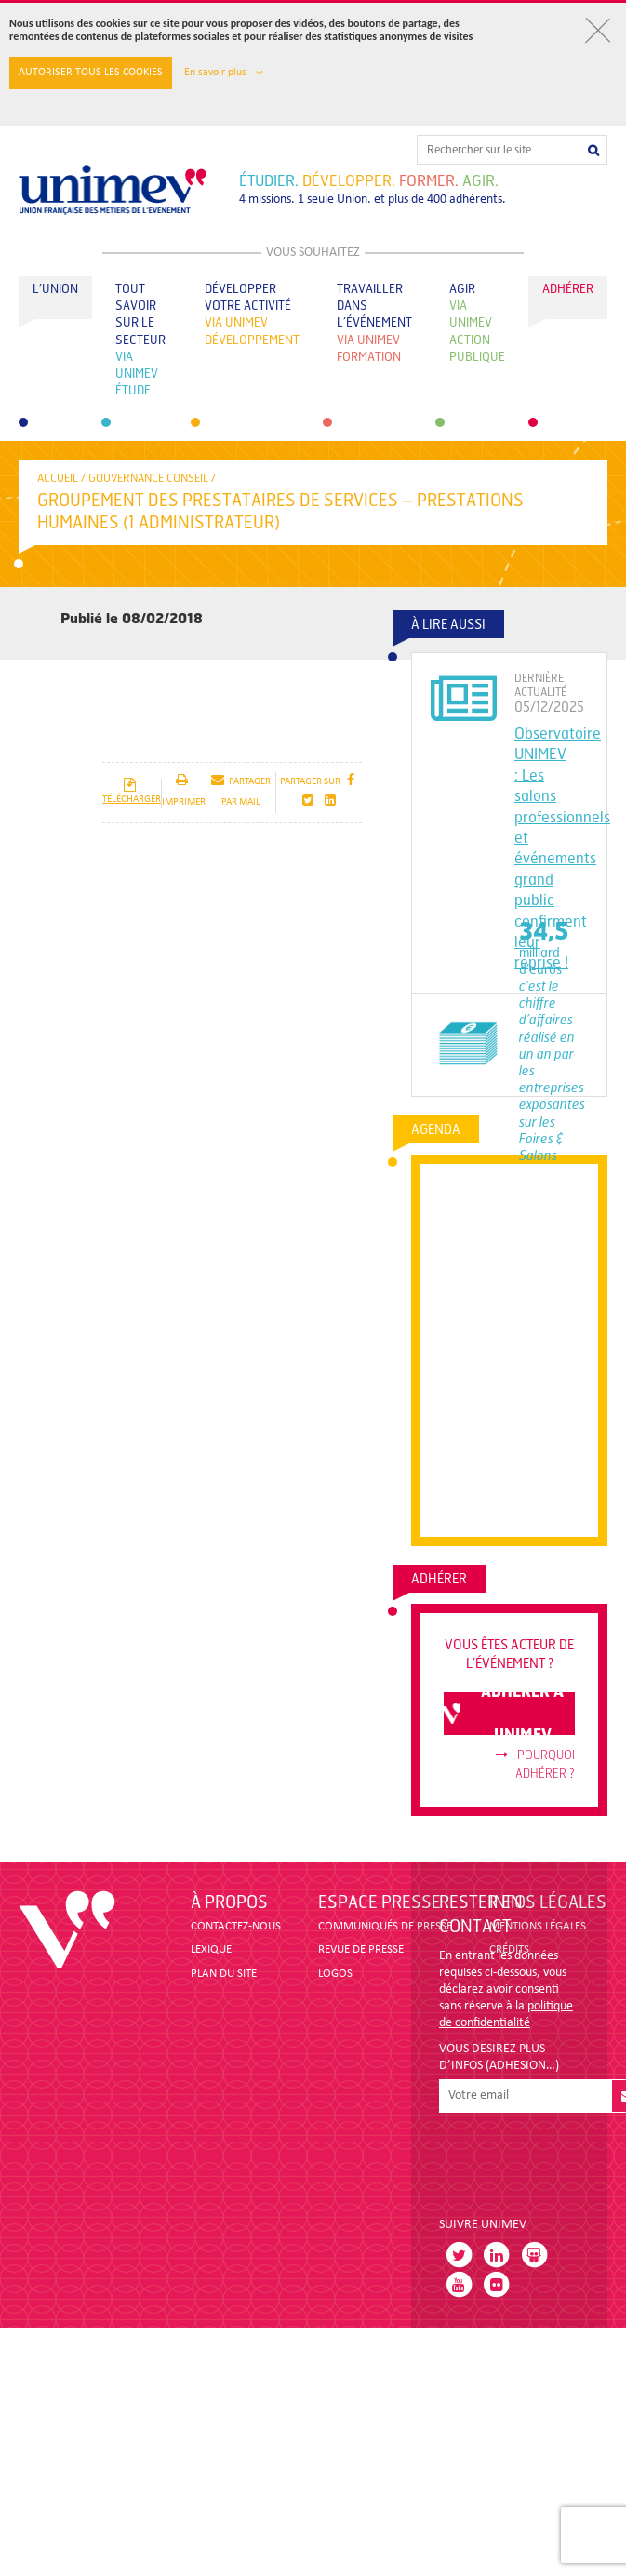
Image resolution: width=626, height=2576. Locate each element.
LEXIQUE (211, 1949)
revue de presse (361, 1949)
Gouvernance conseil (148, 478)
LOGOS (335, 1974)
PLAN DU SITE (224, 1974)
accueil (57, 478)
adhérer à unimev (504, 1713)
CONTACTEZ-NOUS (236, 1926)
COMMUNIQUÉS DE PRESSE (385, 1926)
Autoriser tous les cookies (91, 72)
